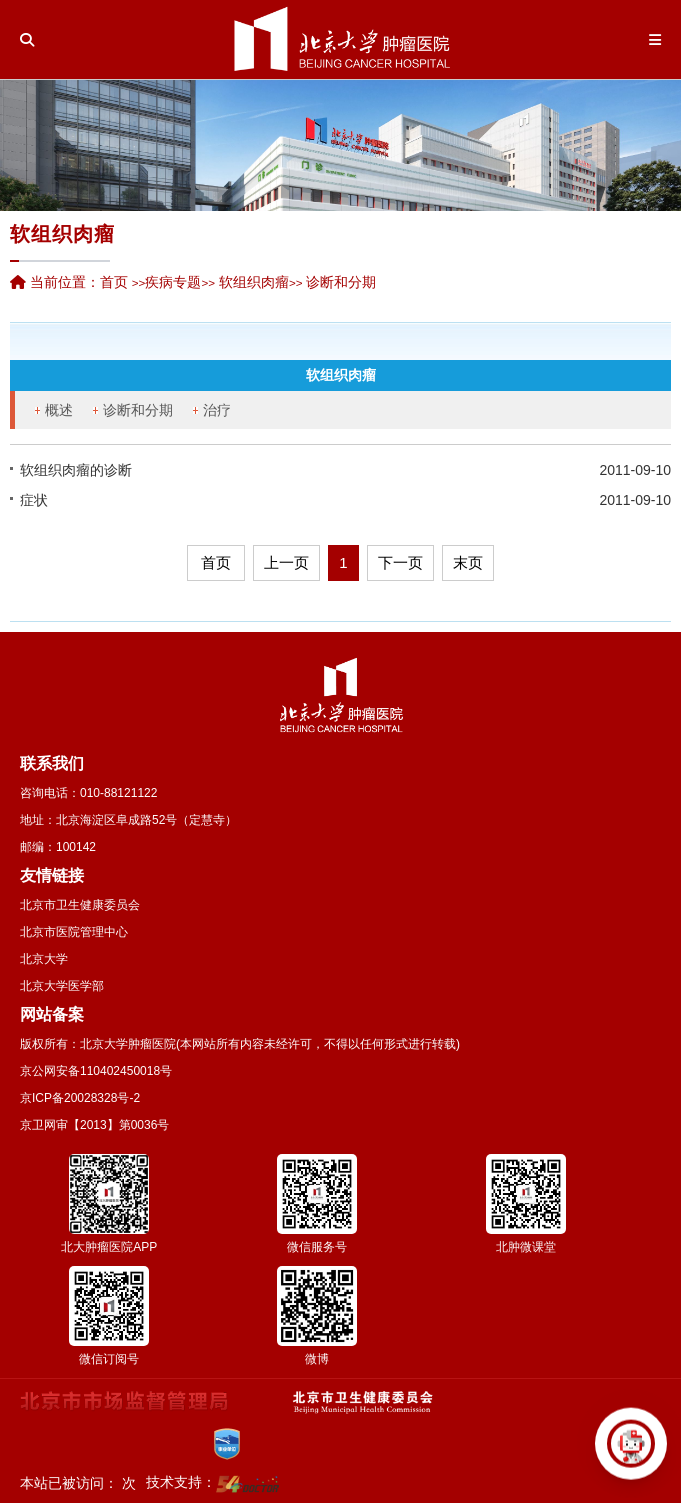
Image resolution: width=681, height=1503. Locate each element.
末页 (468, 562)
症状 (34, 500)
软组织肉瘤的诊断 (76, 470)
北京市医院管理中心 (74, 932)
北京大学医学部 (62, 986)
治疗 (217, 410)
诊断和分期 (138, 410)
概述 (59, 410)
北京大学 (44, 959)
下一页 (400, 562)
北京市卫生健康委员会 (80, 905)
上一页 (286, 562)
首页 (114, 282)
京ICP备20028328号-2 (80, 1098)
